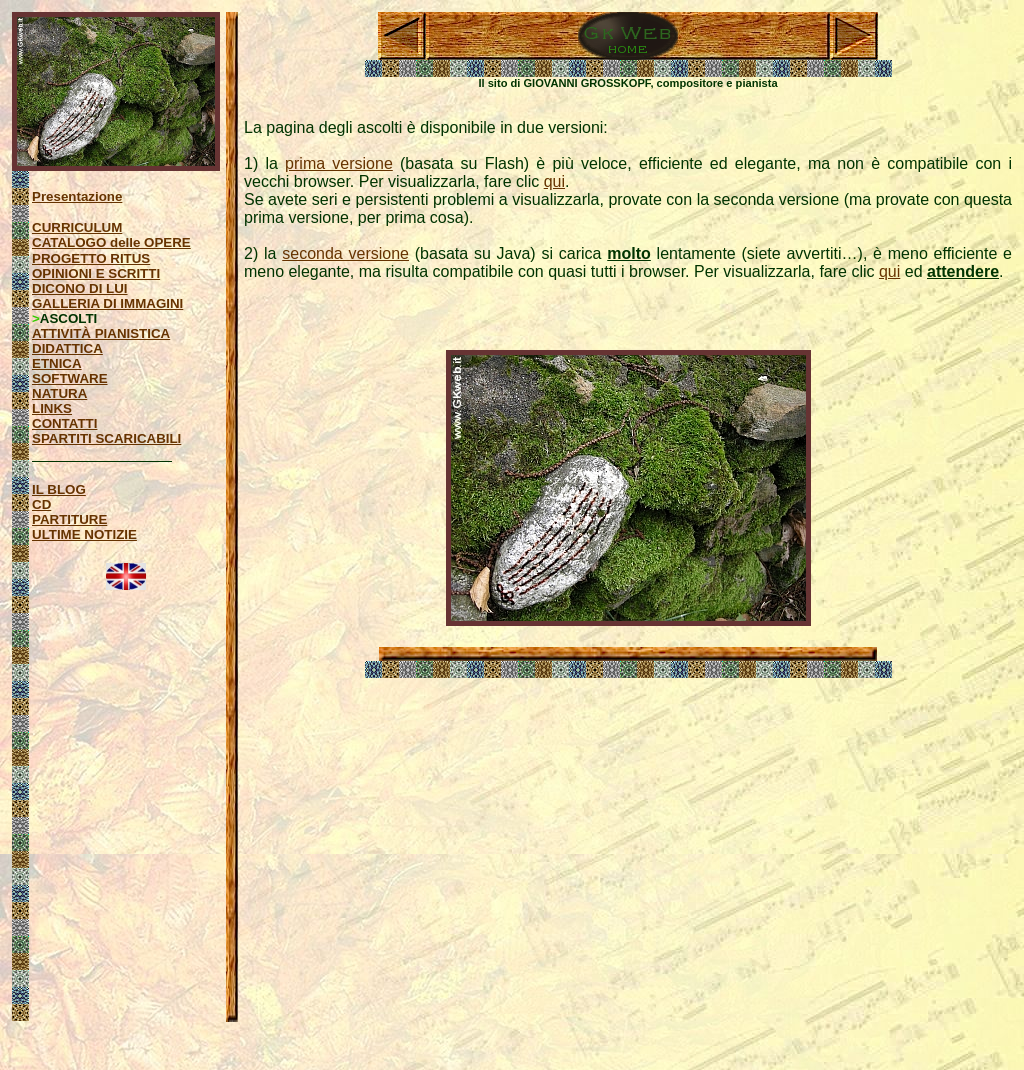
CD (41, 504)
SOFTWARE (70, 378)
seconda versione (345, 253)
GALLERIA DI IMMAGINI (107, 303)
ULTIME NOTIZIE (84, 534)
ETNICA (57, 363)
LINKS (52, 408)
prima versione (339, 163)
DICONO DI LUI (80, 288)
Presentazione (77, 196)
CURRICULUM (77, 227)
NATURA (59, 393)
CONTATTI (64, 423)
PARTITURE (69, 519)
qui (554, 181)
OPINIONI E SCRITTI (96, 273)
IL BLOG (59, 489)
